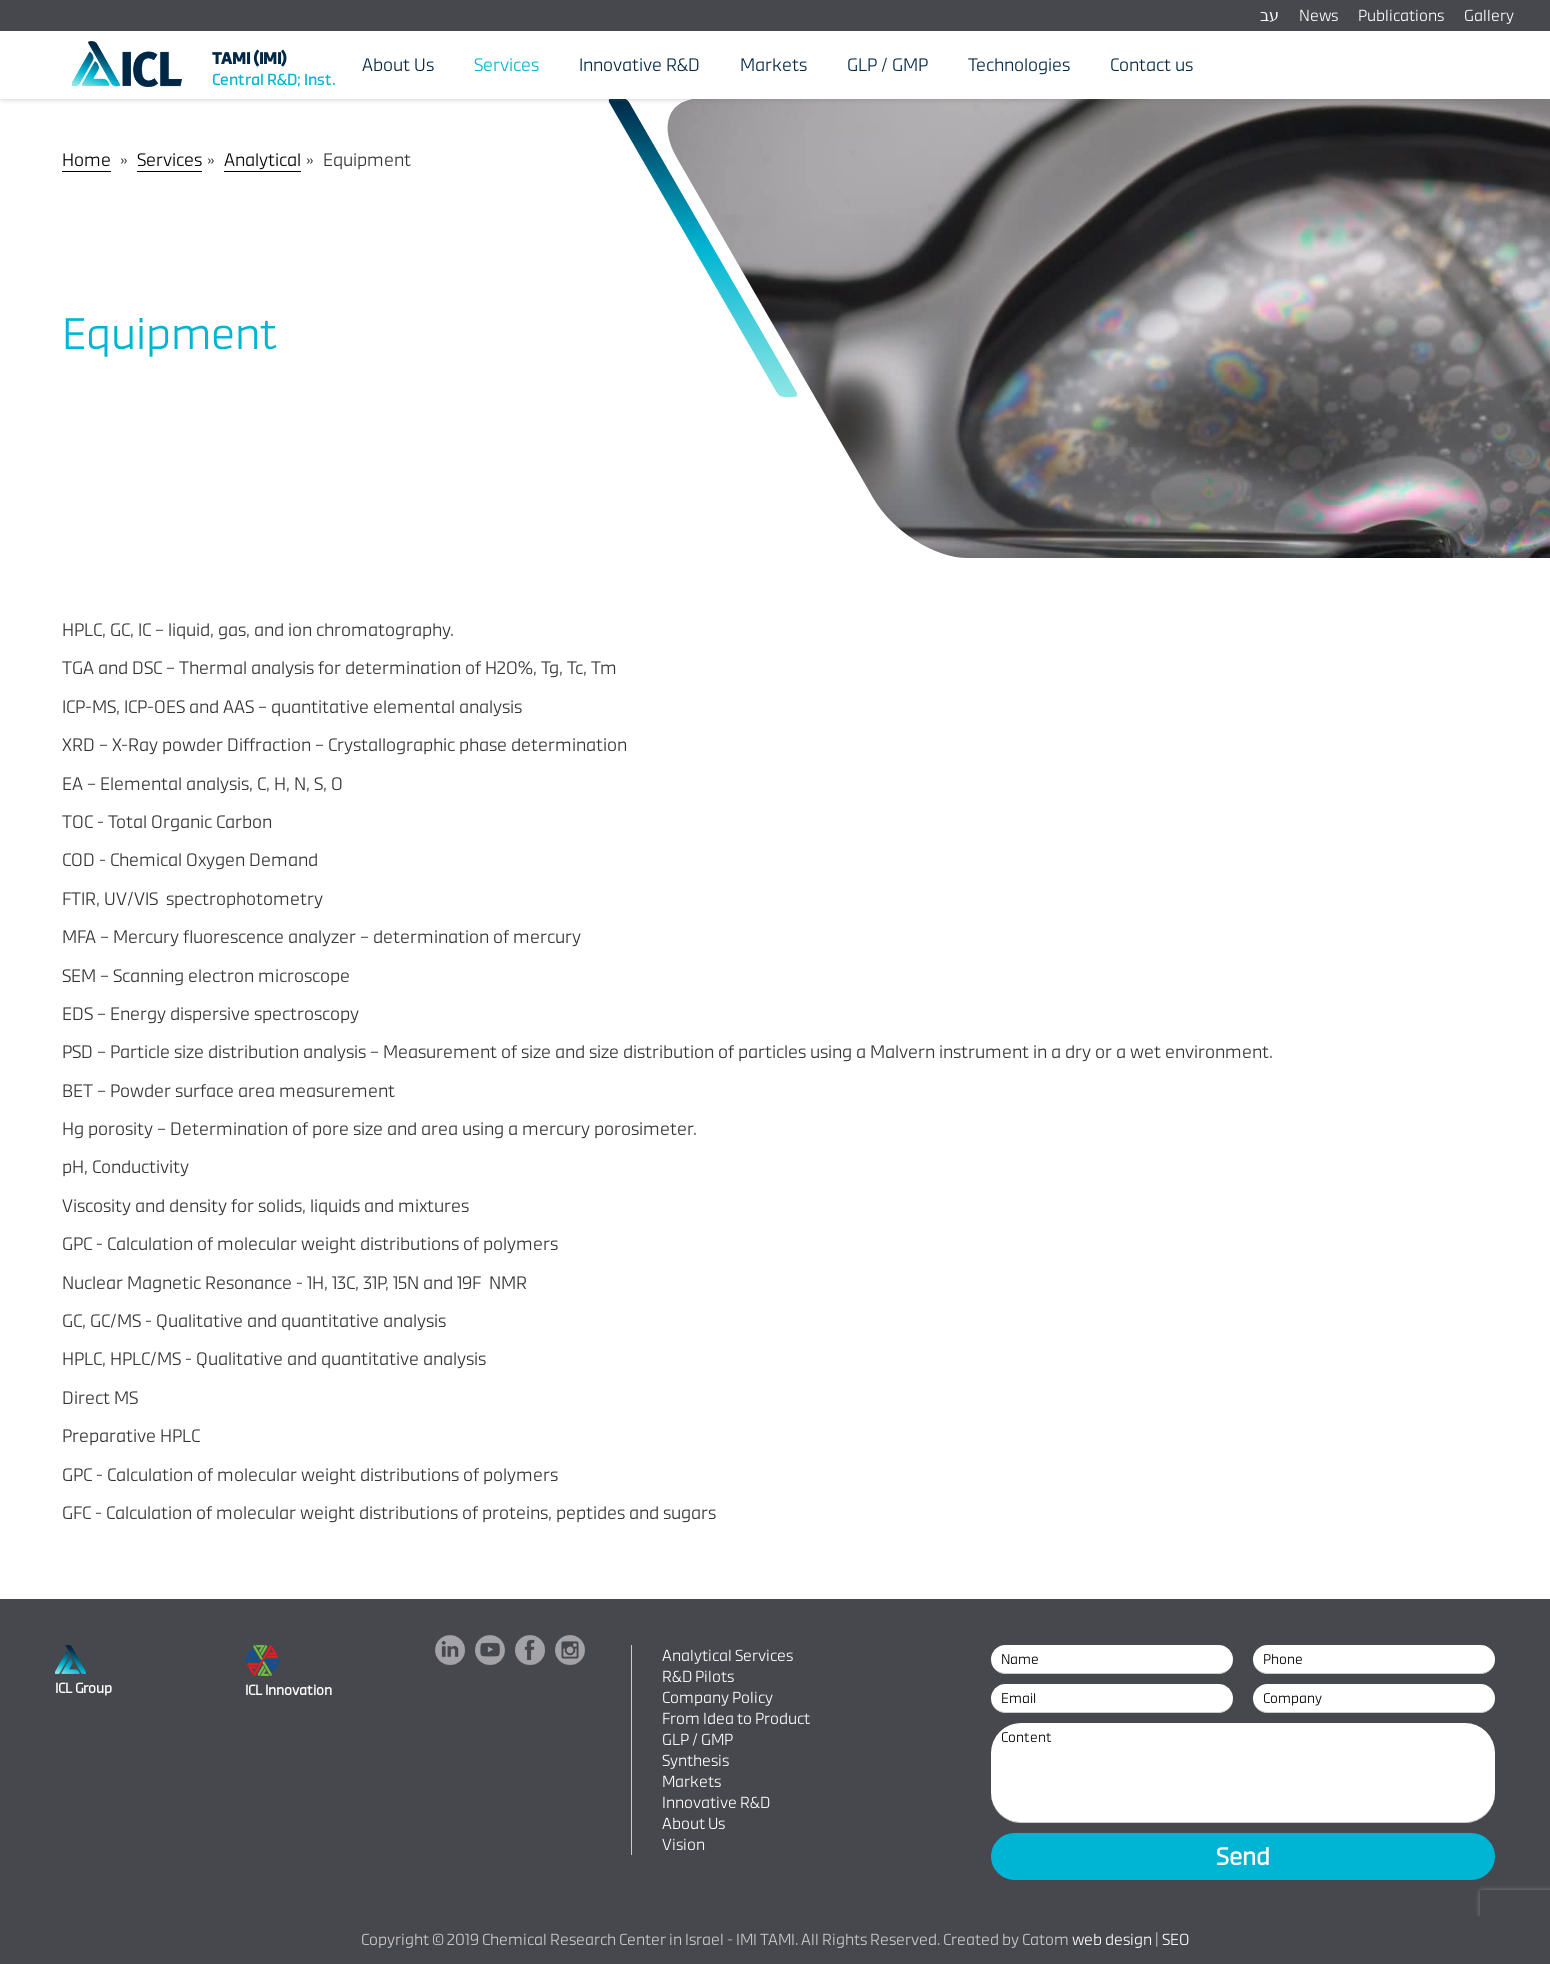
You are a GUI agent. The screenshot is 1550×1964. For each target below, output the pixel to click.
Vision (683, 1844)
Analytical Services (727, 1655)
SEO (1175, 1939)
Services (169, 159)
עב (1269, 15)
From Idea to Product (736, 1718)
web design (1112, 1939)
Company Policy (717, 1697)
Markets (691, 1781)
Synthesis (695, 1760)
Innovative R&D (716, 1802)
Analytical (262, 159)
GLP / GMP (697, 1739)
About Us (693, 1823)
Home (86, 159)
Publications (1401, 15)
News (1318, 15)
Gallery (1489, 15)
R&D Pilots (698, 1676)
